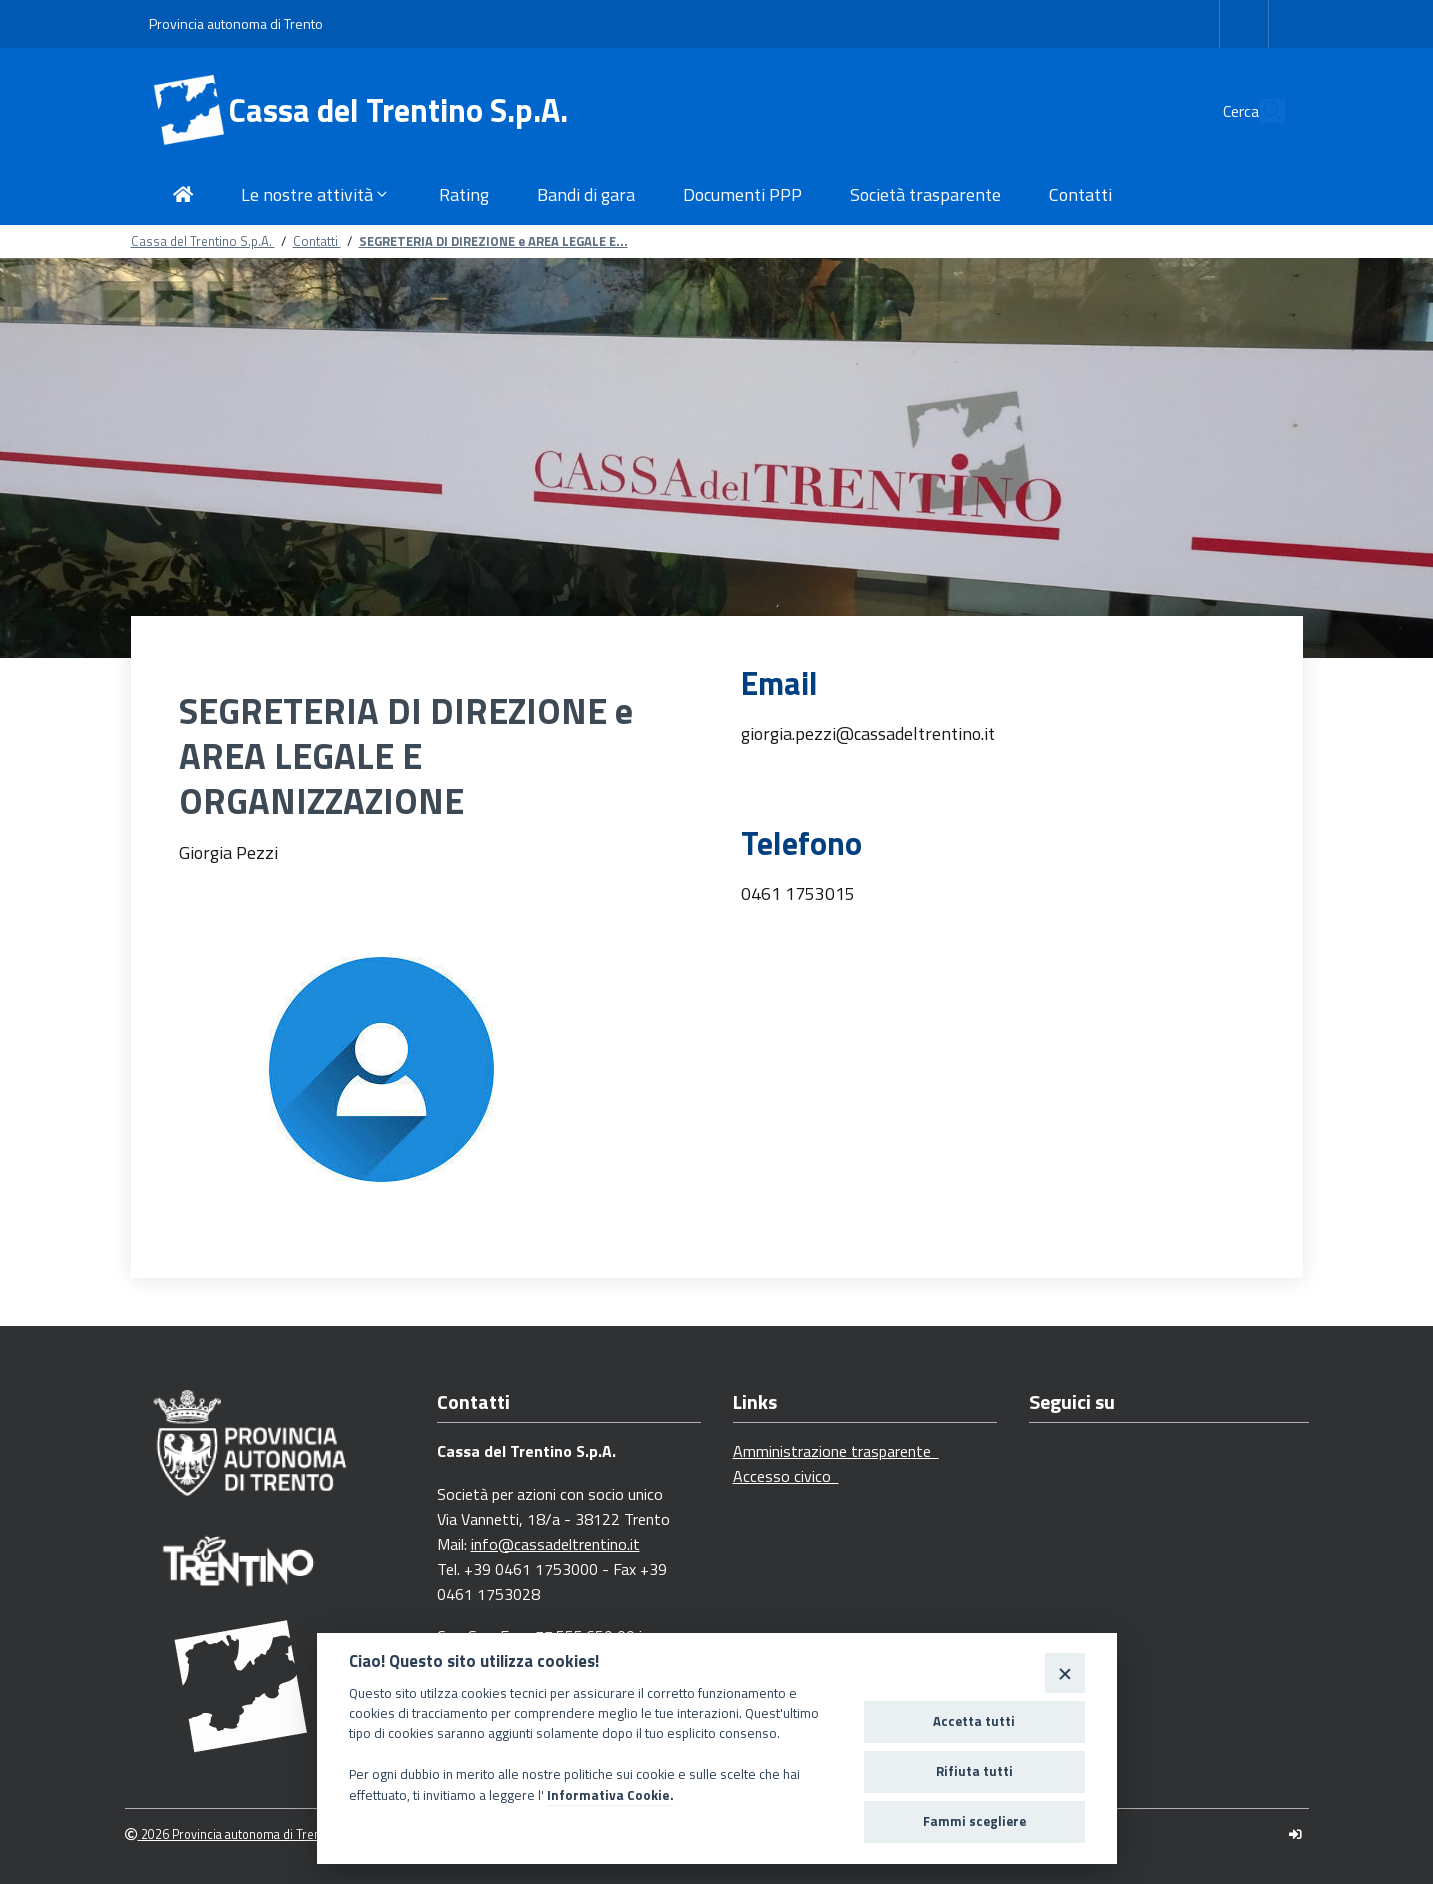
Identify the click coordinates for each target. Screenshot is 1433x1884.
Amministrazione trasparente (836, 1451)
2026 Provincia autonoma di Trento (228, 1834)
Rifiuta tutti (974, 1771)
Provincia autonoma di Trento (236, 23)
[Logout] (1295, 1834)
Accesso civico (786, 1476)
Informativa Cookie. (610, 1795)
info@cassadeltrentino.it (555, 1544)
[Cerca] (1261, 111)
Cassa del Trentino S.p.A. (398, 110)
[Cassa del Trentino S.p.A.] (189, 111)
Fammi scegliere (974, 1821)
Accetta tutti (974, 1721)
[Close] (1064, 1672)
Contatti (317, 241)
